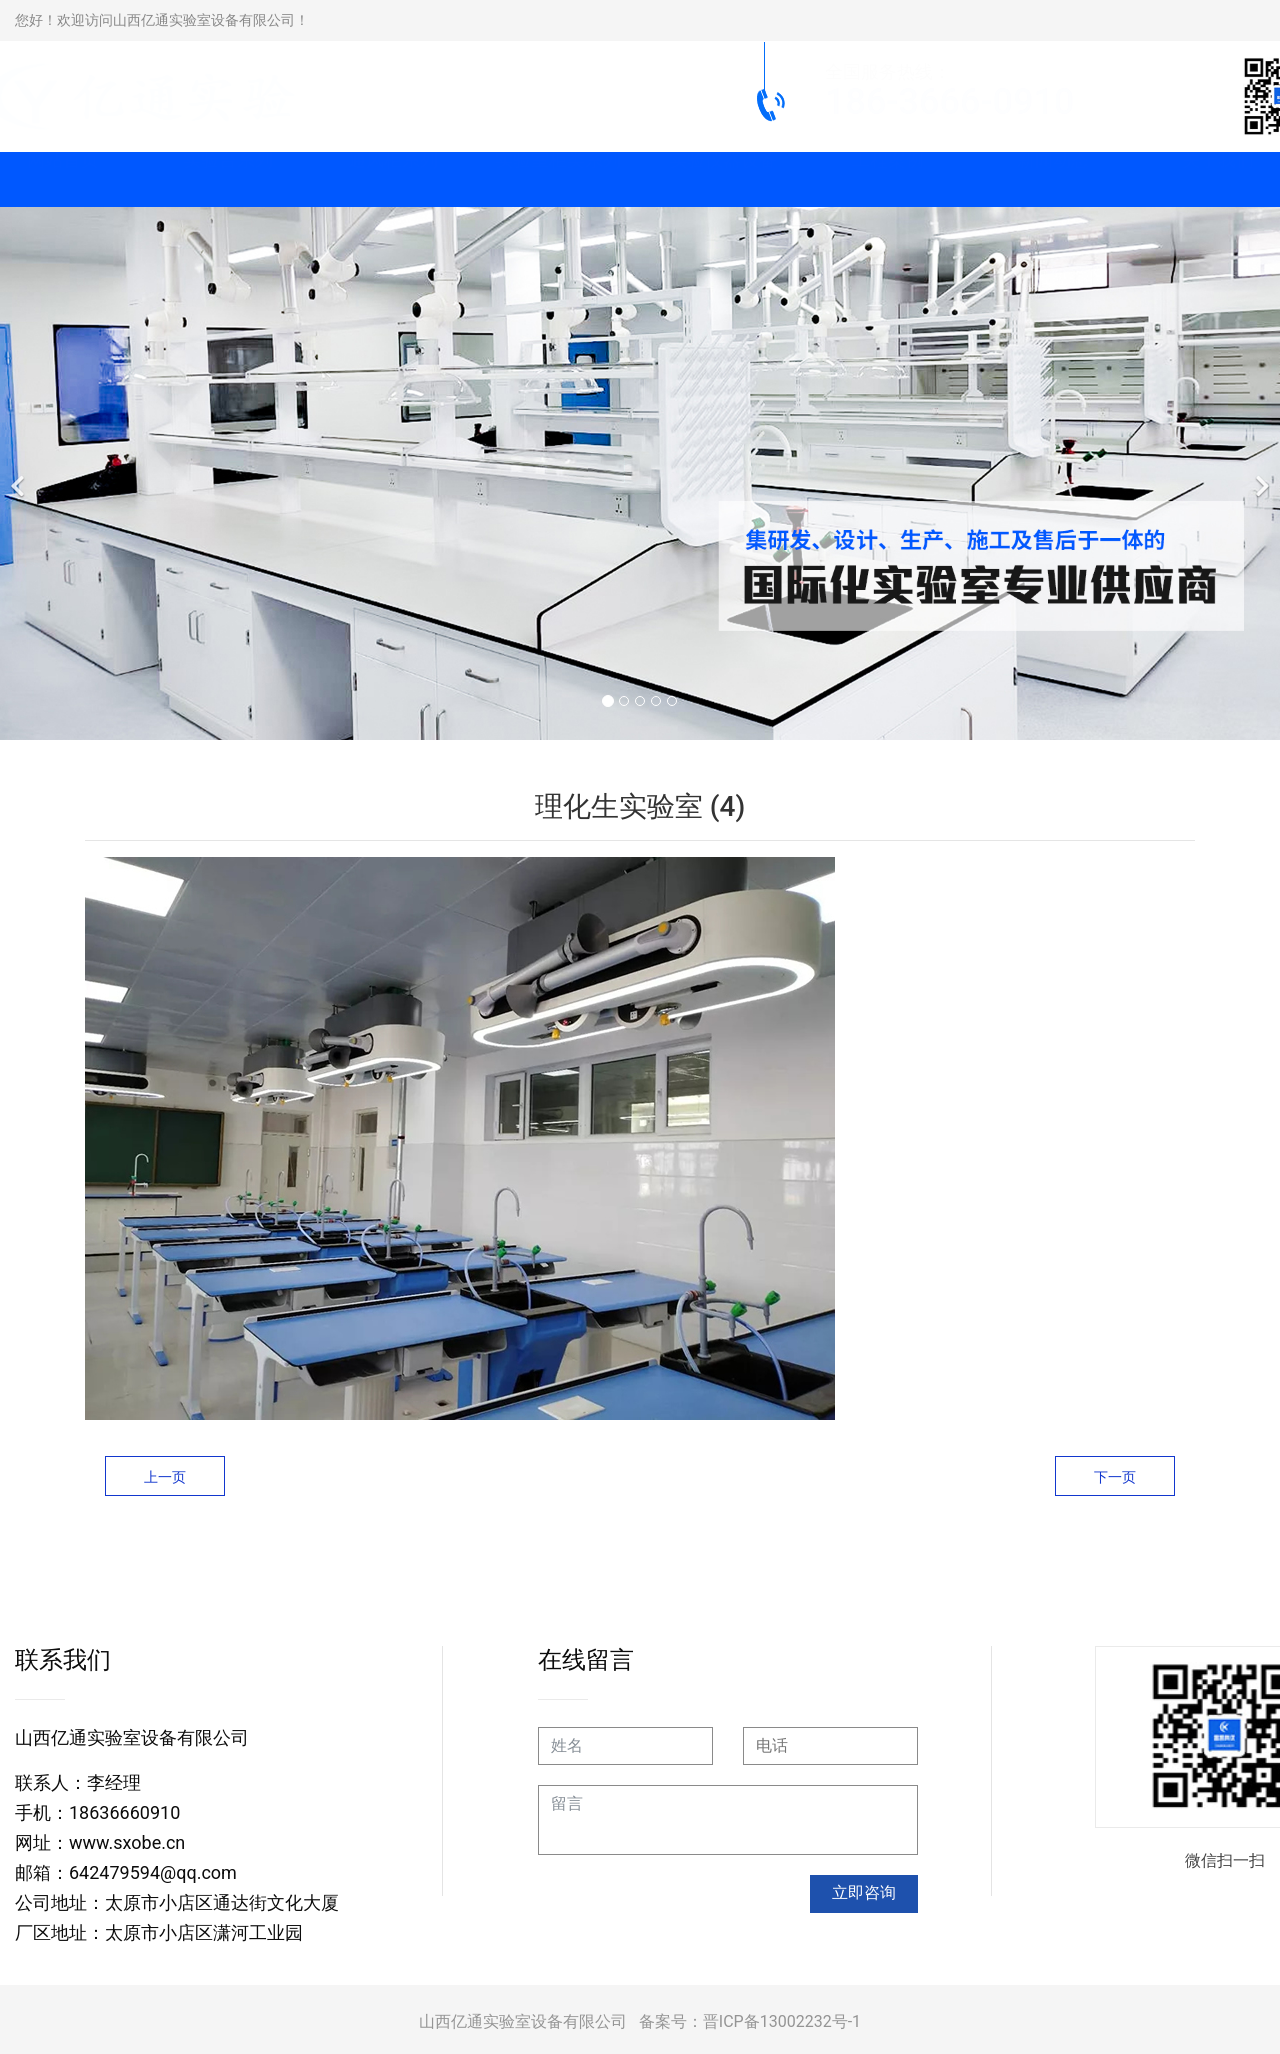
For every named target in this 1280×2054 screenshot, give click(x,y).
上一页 (165, 1477)
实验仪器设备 (723, 179)
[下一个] (1260, 473)
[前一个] (20, 473)
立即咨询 (864, 1892)
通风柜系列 (393, 179)
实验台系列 (228, 179)
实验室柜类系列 (558, 179)
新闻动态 (1053, 179)
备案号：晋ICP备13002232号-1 (750, 2021)
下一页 (1115, 1477)
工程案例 (888, 179)
